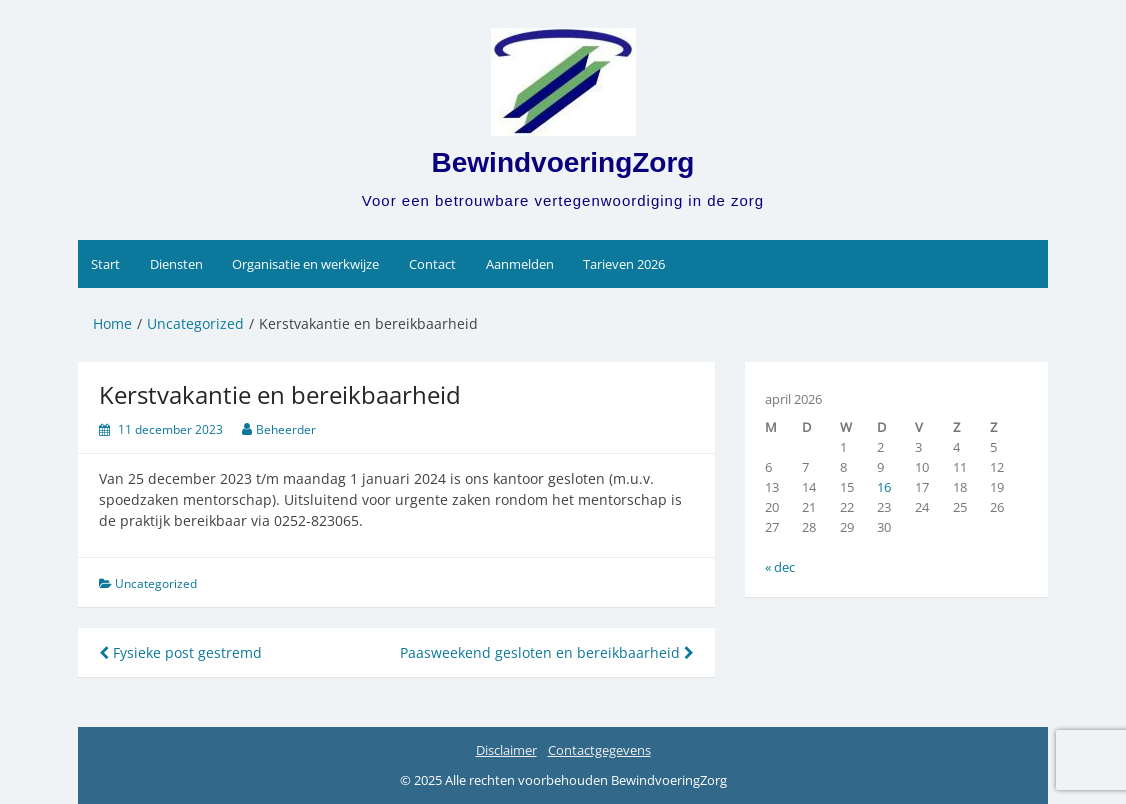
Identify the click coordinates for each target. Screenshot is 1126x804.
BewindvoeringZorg (563, 162)
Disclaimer (506, 750)
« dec (780, 567)
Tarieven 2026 (624, 264)
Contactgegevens (599, 750)
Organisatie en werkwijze (305, 264)
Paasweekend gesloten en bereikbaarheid (547, 652)
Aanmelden (520, 264)
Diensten (176, 264)
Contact (432, 264)
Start (105, 264)
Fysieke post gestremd (180, 652)
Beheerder (286, 429)
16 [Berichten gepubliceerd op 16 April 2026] (884, 487)
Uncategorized (156, 583)
